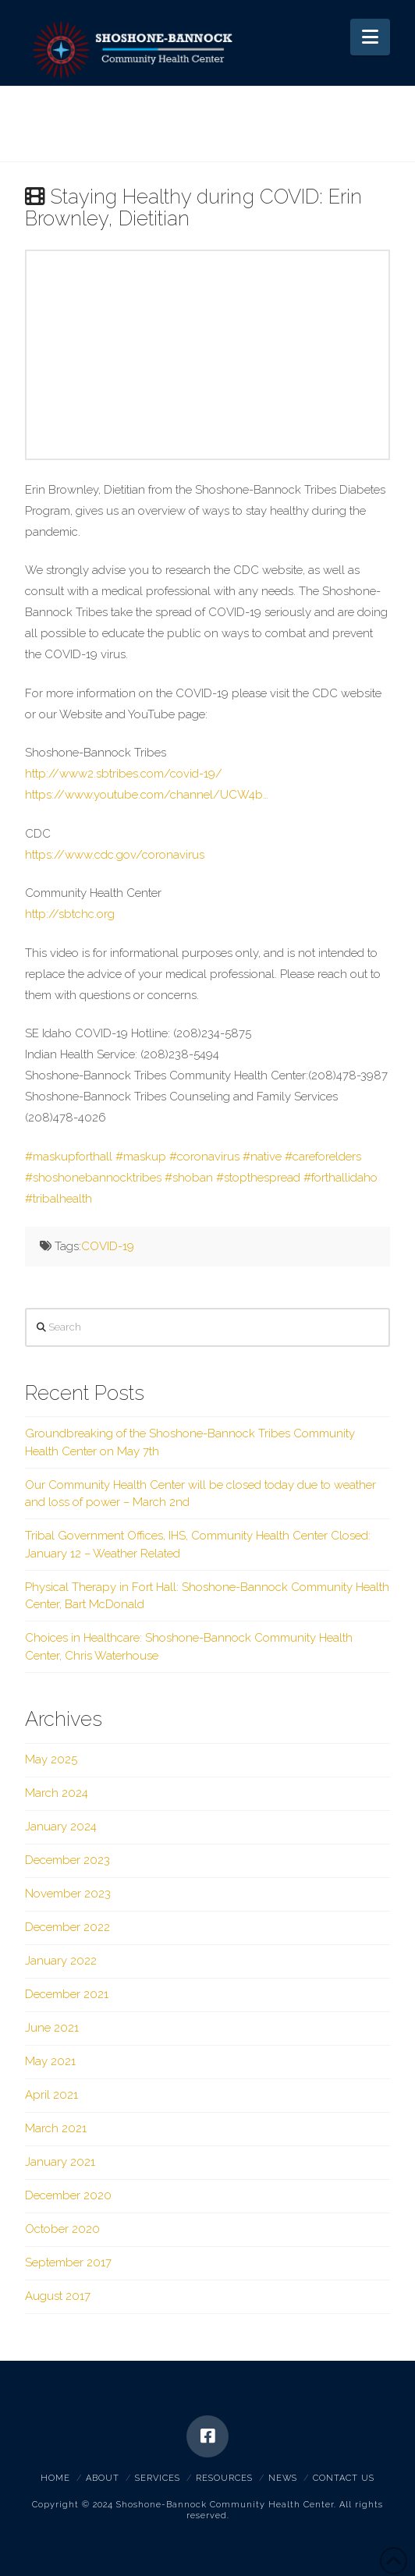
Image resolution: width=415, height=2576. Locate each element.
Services (157, 2478)
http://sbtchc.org (70, 914)
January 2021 (60, 2162)
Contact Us (343, 2478)
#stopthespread (258, 1178)
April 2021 (51, 2095)
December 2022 (67, 1927)
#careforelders (323, 1157)
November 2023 (68, 1894)
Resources (224, 2478)
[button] (370, 37)
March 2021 (56, 2128)
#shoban (189, 1178)
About (102, 2478)
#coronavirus (204, 1157)
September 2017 (68, 2262)
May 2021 (50, 2061)
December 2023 (67, 1860)
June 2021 (52, 2028)
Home (55, 2478)
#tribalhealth (58, 1199)
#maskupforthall (68, 1157)
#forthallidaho (340, 1178)
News (282, 2478)
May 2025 (51, 1759)
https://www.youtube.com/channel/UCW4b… (146, 795)
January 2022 (61, 1961)
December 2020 (68, 2195)
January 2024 (61, 1826)
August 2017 (57, 2296)
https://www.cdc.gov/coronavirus (114, 855)
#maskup (140, 1157)
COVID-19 (107, 1246)
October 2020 (62, 2229)
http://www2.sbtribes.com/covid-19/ (123, 774)
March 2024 (56, 1793)
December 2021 (66, 1994)
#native (262, 1157)
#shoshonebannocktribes (93, 1178)
